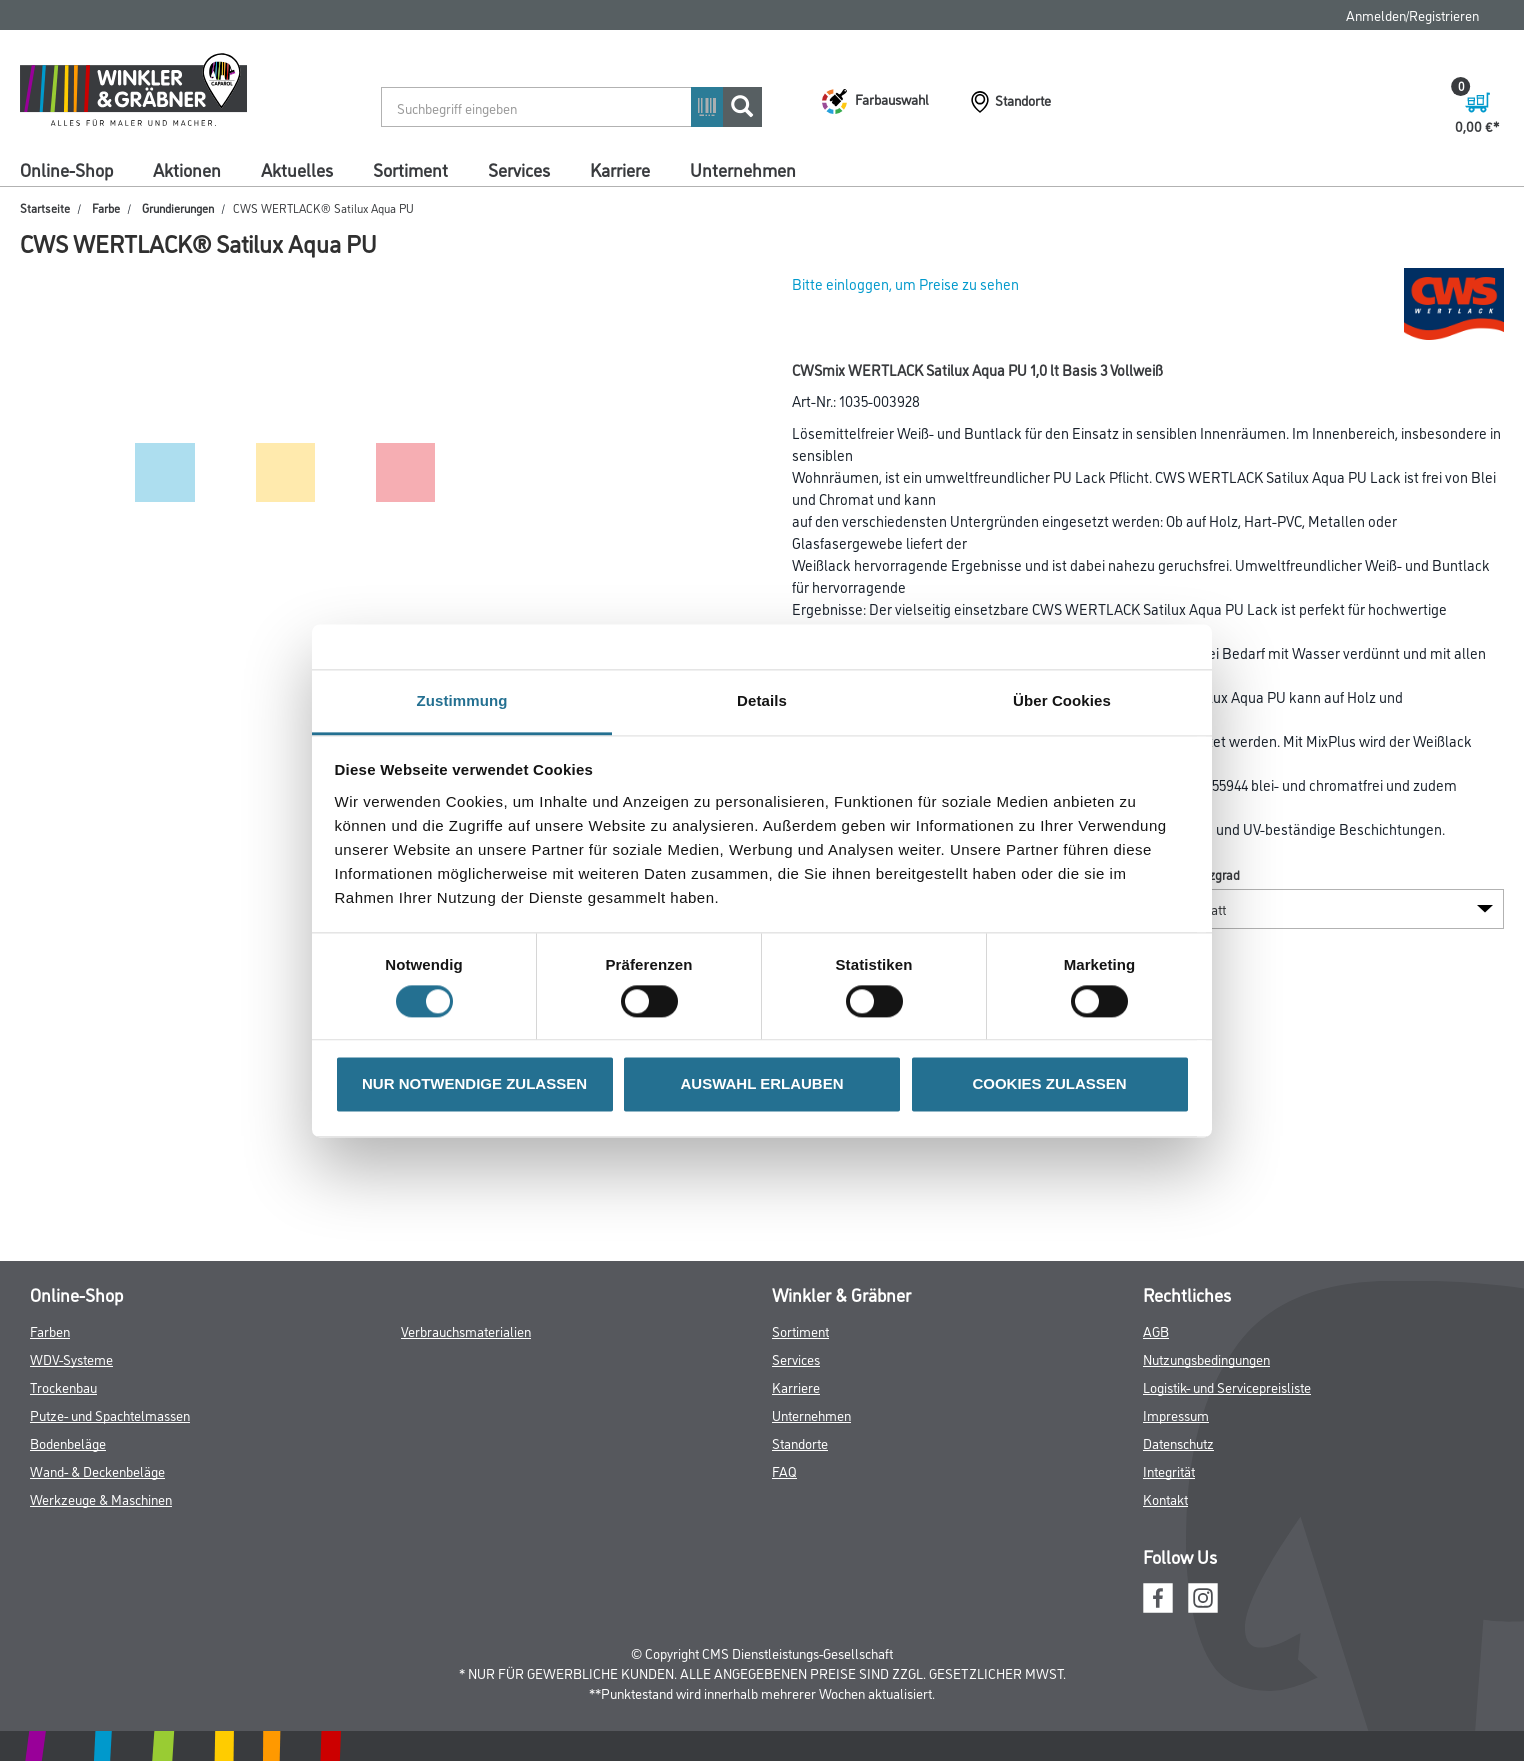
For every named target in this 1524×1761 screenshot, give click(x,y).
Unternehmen (743, 169)
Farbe (106, 207)
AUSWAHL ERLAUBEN (761, 1084)
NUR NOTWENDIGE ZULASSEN (474, 1084)
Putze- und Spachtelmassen (110, 1414)
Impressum (1176, 1414)
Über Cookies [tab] (1062, 700)
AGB (1156, 1330)
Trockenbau (63, 1386)
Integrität (1169, 1470)
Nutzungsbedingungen (1206, 1358)
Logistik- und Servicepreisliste (1227, 1386)
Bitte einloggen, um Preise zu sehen (905, 283)
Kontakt (1165, 1498)
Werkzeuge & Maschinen (101, 1498)
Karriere (620, 169)
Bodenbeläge (68, 1442)
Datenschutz (1178, 1442)
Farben (50, 1330)
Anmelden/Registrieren (1412, 14)
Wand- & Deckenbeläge (97, 1470)
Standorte (800, 1442)
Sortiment (410, 169)
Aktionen (187, 169)
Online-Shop (66, 169)
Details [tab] (762, 700)
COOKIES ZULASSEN (1049, 1084)
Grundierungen (178, 207)
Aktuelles (297, 169)
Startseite (45, 207)
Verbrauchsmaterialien (466, 1330)
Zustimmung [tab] (462, 700)
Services (519, 169)
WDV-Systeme (71, 1358)
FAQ (784, 1470)
